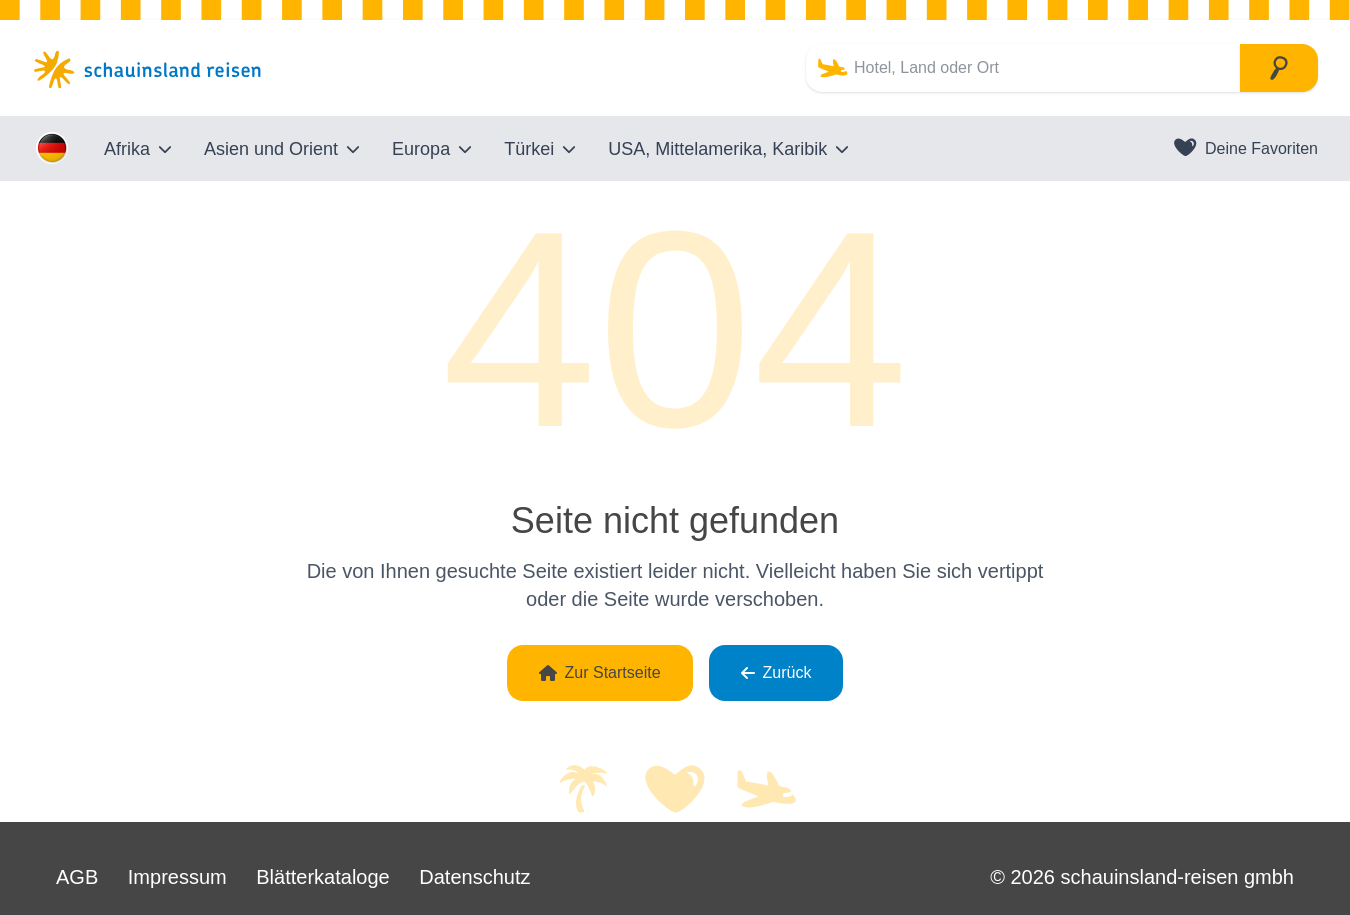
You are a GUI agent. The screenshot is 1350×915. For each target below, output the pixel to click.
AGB (77, 877)
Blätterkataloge (322, 877)
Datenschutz (474, 877)
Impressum (177, 877)
